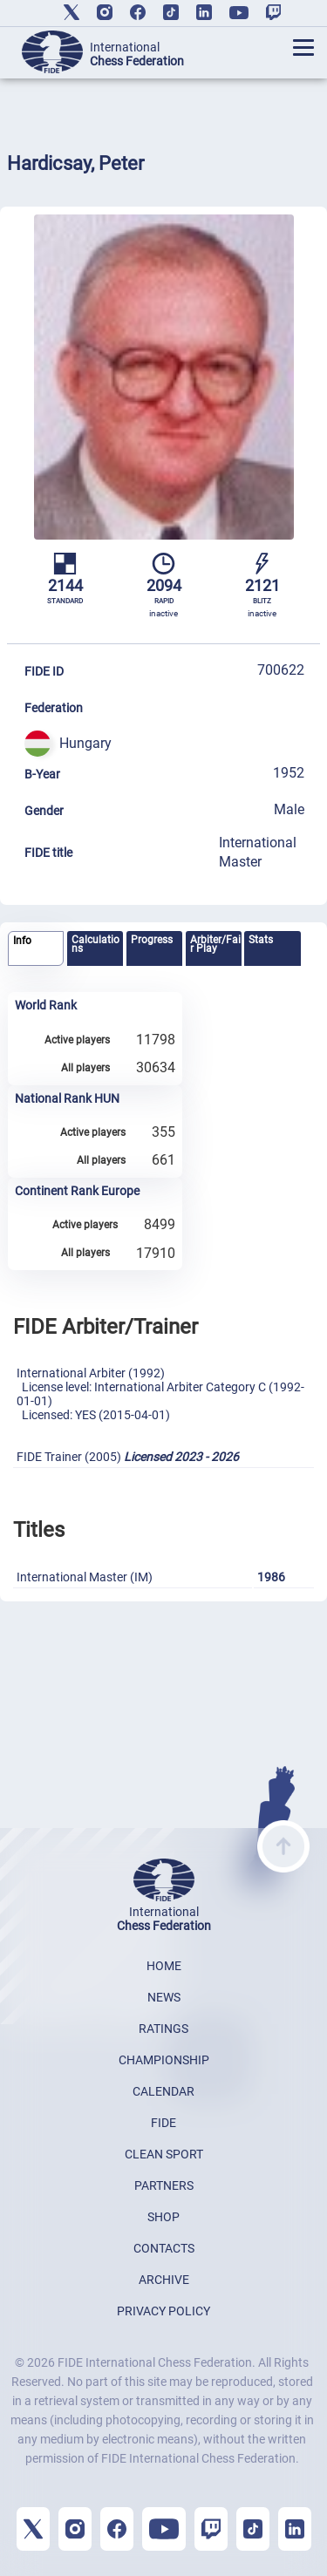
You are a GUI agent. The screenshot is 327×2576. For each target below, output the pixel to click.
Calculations (95, 944)
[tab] (36, 949)
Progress (152, 940)
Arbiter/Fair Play (215, 944)
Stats (261, 940)
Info (22, 941)
